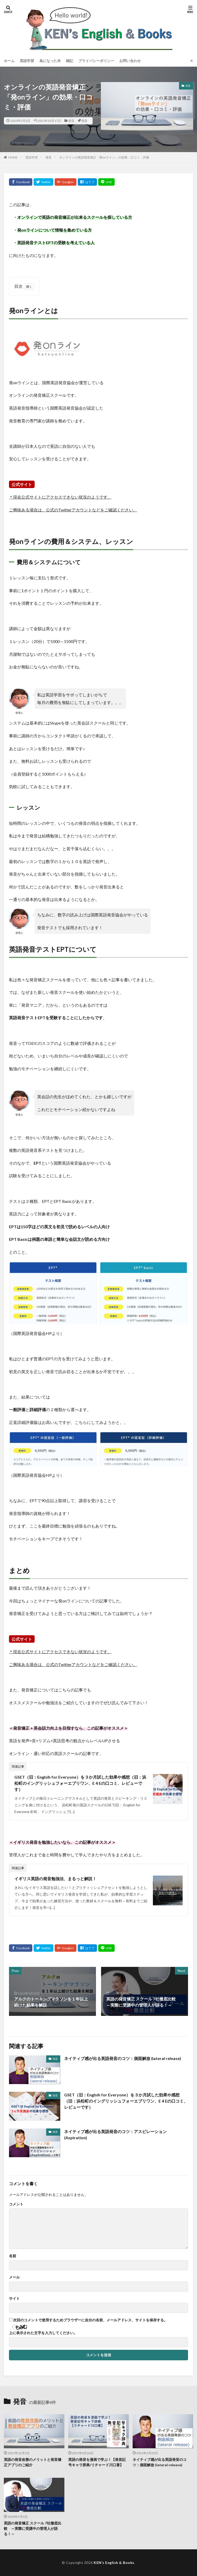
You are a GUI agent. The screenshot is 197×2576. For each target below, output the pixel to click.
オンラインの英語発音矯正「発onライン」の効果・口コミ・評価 (104, 157)
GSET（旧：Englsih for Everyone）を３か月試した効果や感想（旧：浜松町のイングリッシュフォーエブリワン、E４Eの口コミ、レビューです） (80, 1783)
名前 (12, 2256)
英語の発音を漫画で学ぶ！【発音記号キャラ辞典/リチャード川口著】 (97, 2462)
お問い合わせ (130, 60)
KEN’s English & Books (114, 2562)
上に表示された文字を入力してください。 (43, 2333)
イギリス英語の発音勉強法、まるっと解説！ (55, 1878)
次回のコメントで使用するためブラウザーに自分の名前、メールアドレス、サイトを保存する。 (90, 2320)
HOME (13, 157)
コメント (16, 2204)
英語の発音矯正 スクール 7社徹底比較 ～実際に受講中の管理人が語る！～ (32, 2528)
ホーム (9, 60)
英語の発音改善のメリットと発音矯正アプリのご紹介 (32, 2462)
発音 (71, 121)
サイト (14, 2298)
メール (14, 2277)
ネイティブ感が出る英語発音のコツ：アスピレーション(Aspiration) (115, 2134)
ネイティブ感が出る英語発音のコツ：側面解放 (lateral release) (122, 2058)
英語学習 (27, 60)
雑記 (69, 60)
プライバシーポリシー (96, 60)
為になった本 (50, 60)
